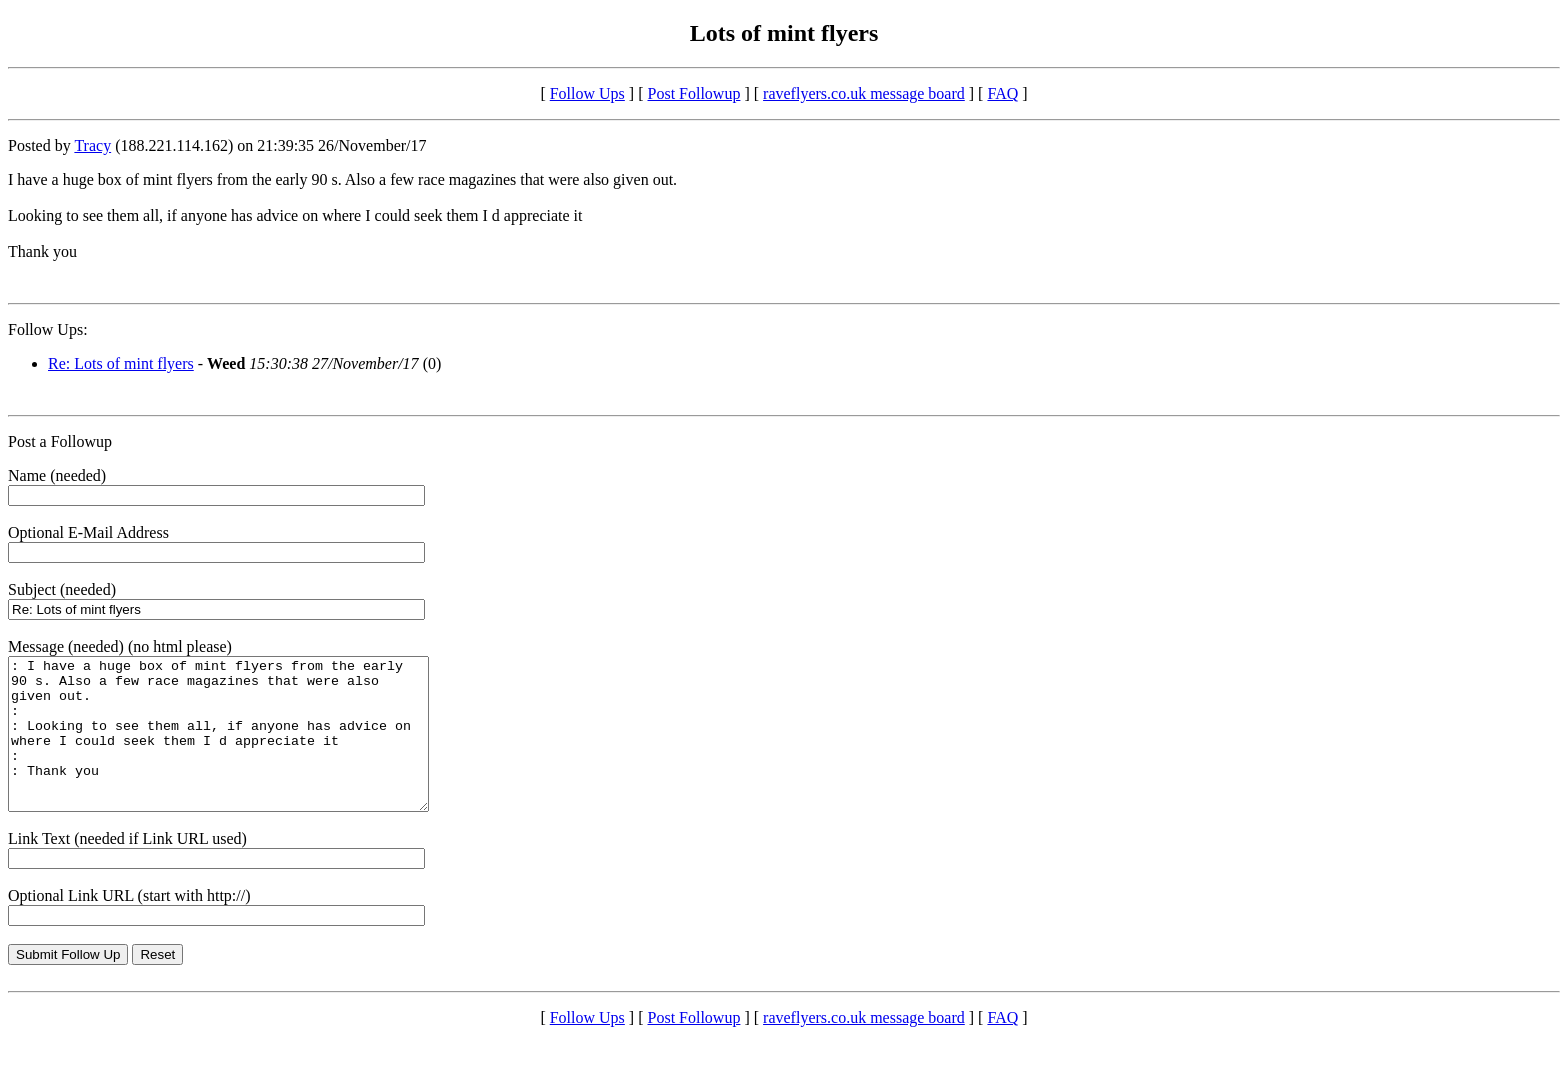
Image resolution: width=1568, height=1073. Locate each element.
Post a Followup (60, 441)
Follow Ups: (48, 329)
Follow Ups (587, 93)
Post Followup (694, 93)
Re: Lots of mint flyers (121, 363)
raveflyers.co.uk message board (864, 93)
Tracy (92, 145)
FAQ (1002, 93)
